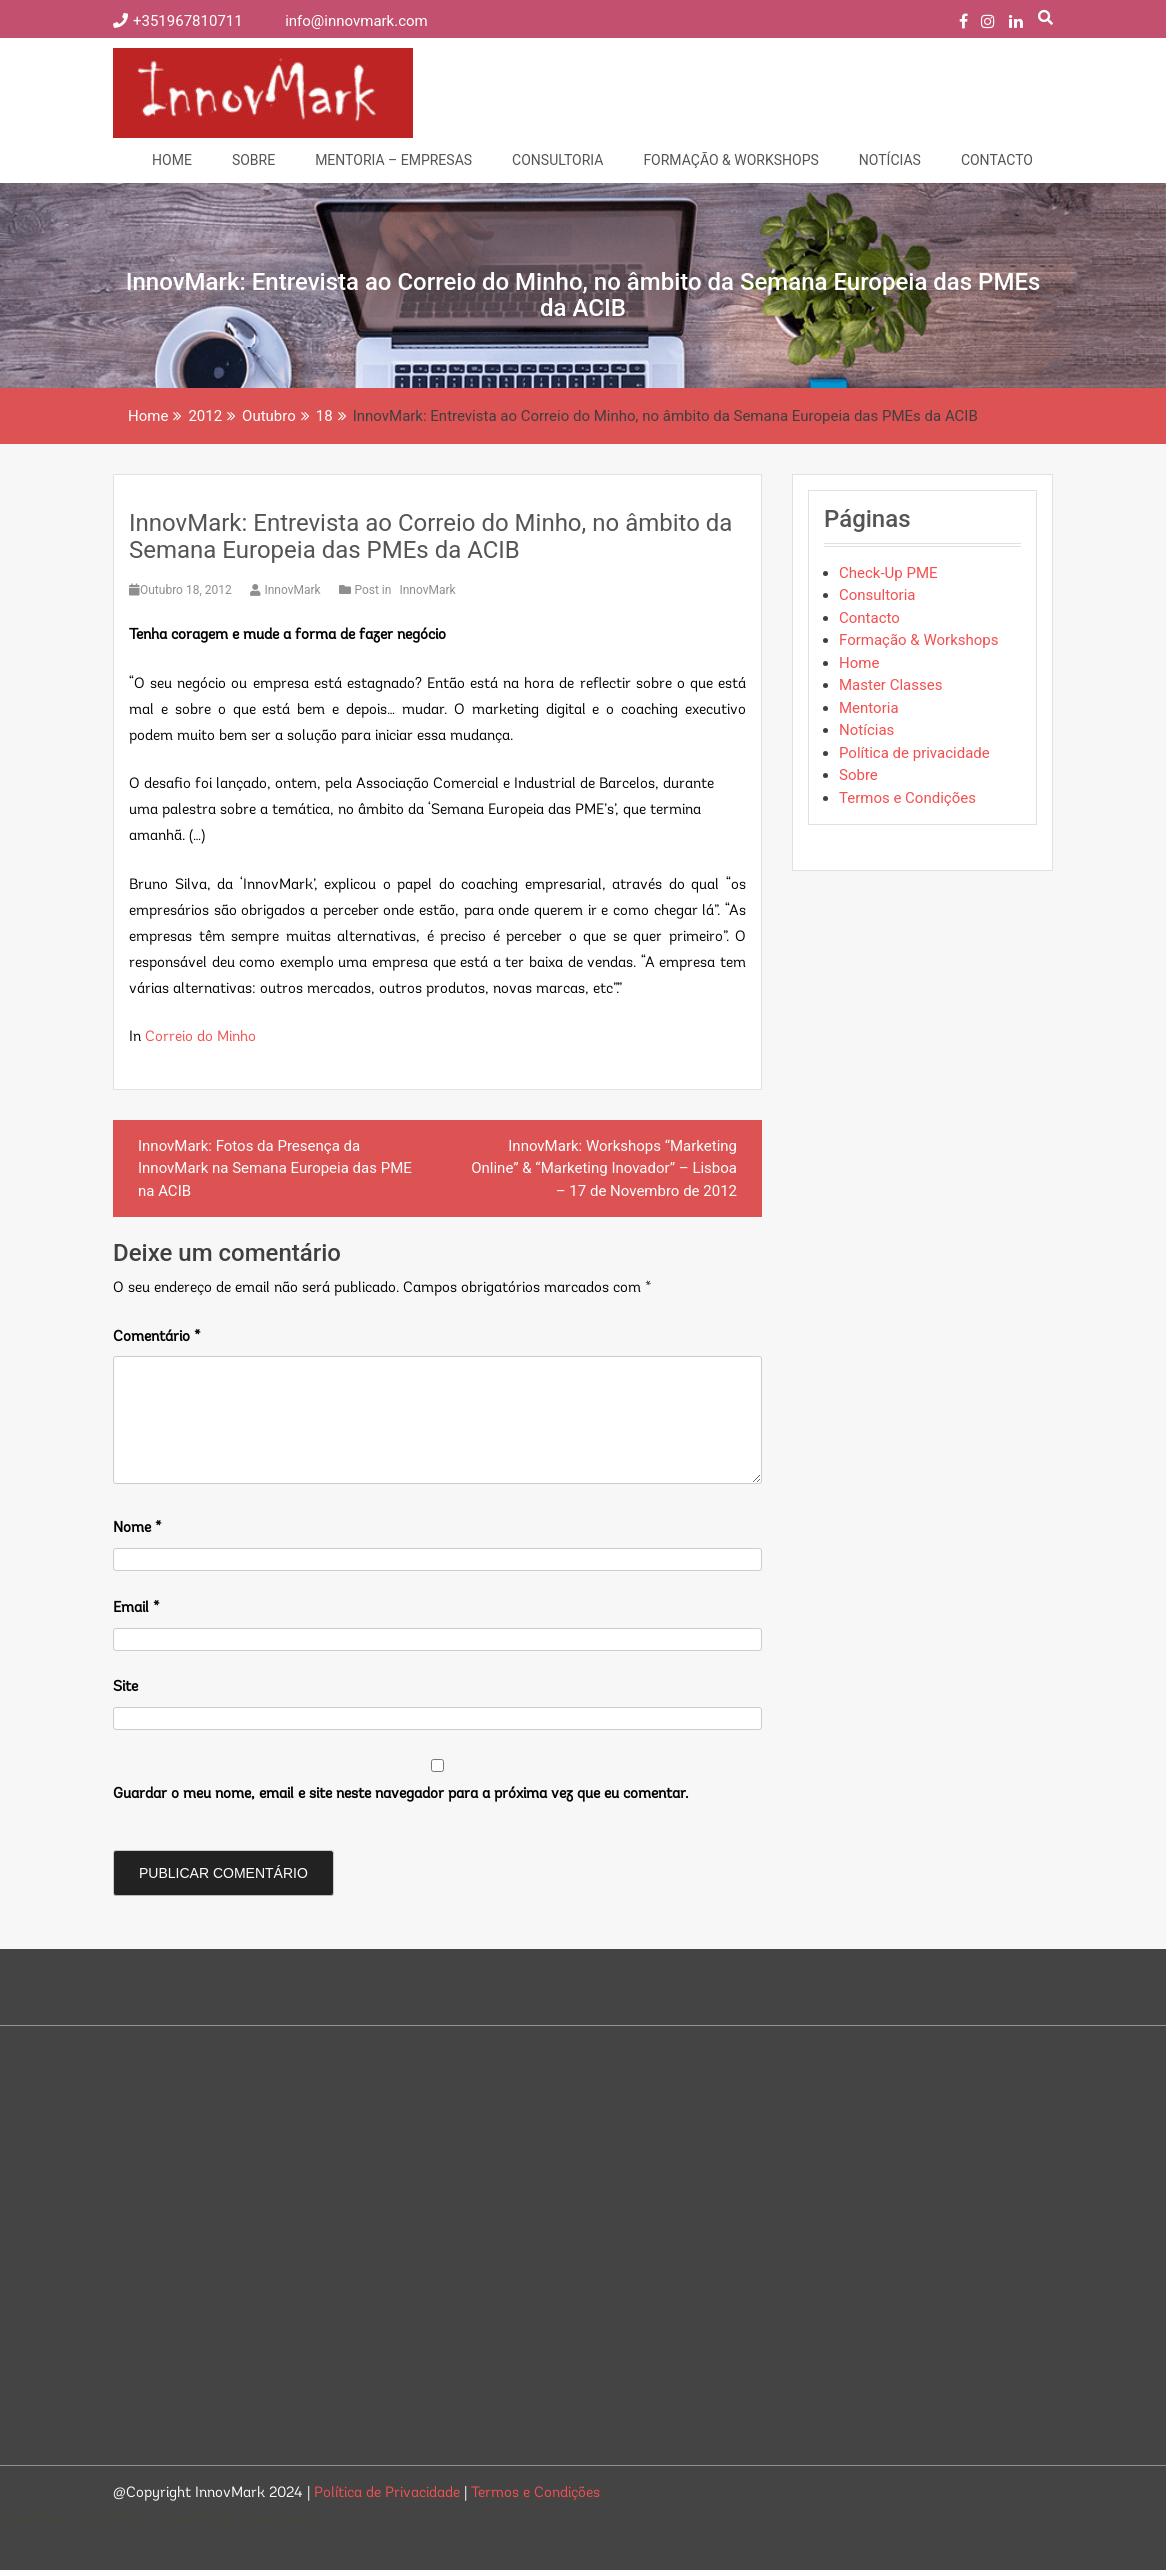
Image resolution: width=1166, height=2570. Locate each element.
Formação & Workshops (730, 160)
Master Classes (890, 685)
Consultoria (557, 160)
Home (172, 160)
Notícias (890, 160)
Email (136, 1608)
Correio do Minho (200, 1037)
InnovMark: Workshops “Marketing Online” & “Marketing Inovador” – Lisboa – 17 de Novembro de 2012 (604, 1168)
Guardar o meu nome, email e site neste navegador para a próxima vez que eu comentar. (400, 1794)
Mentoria (869, 708)
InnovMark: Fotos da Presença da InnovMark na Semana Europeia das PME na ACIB (275, 1168)
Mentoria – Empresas (393, 160)
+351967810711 (179, 21)
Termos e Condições (907, 798)
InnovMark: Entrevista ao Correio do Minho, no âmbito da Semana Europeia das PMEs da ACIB (430, 536)
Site (125, 1687)
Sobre (253, 160)
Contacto (997, 160)
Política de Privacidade (389, 2493)
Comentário (157, 1337)
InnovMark (286, 590)
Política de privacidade (914, 753)
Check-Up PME (888, 573)
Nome (137, 1528)
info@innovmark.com (344, 21)
